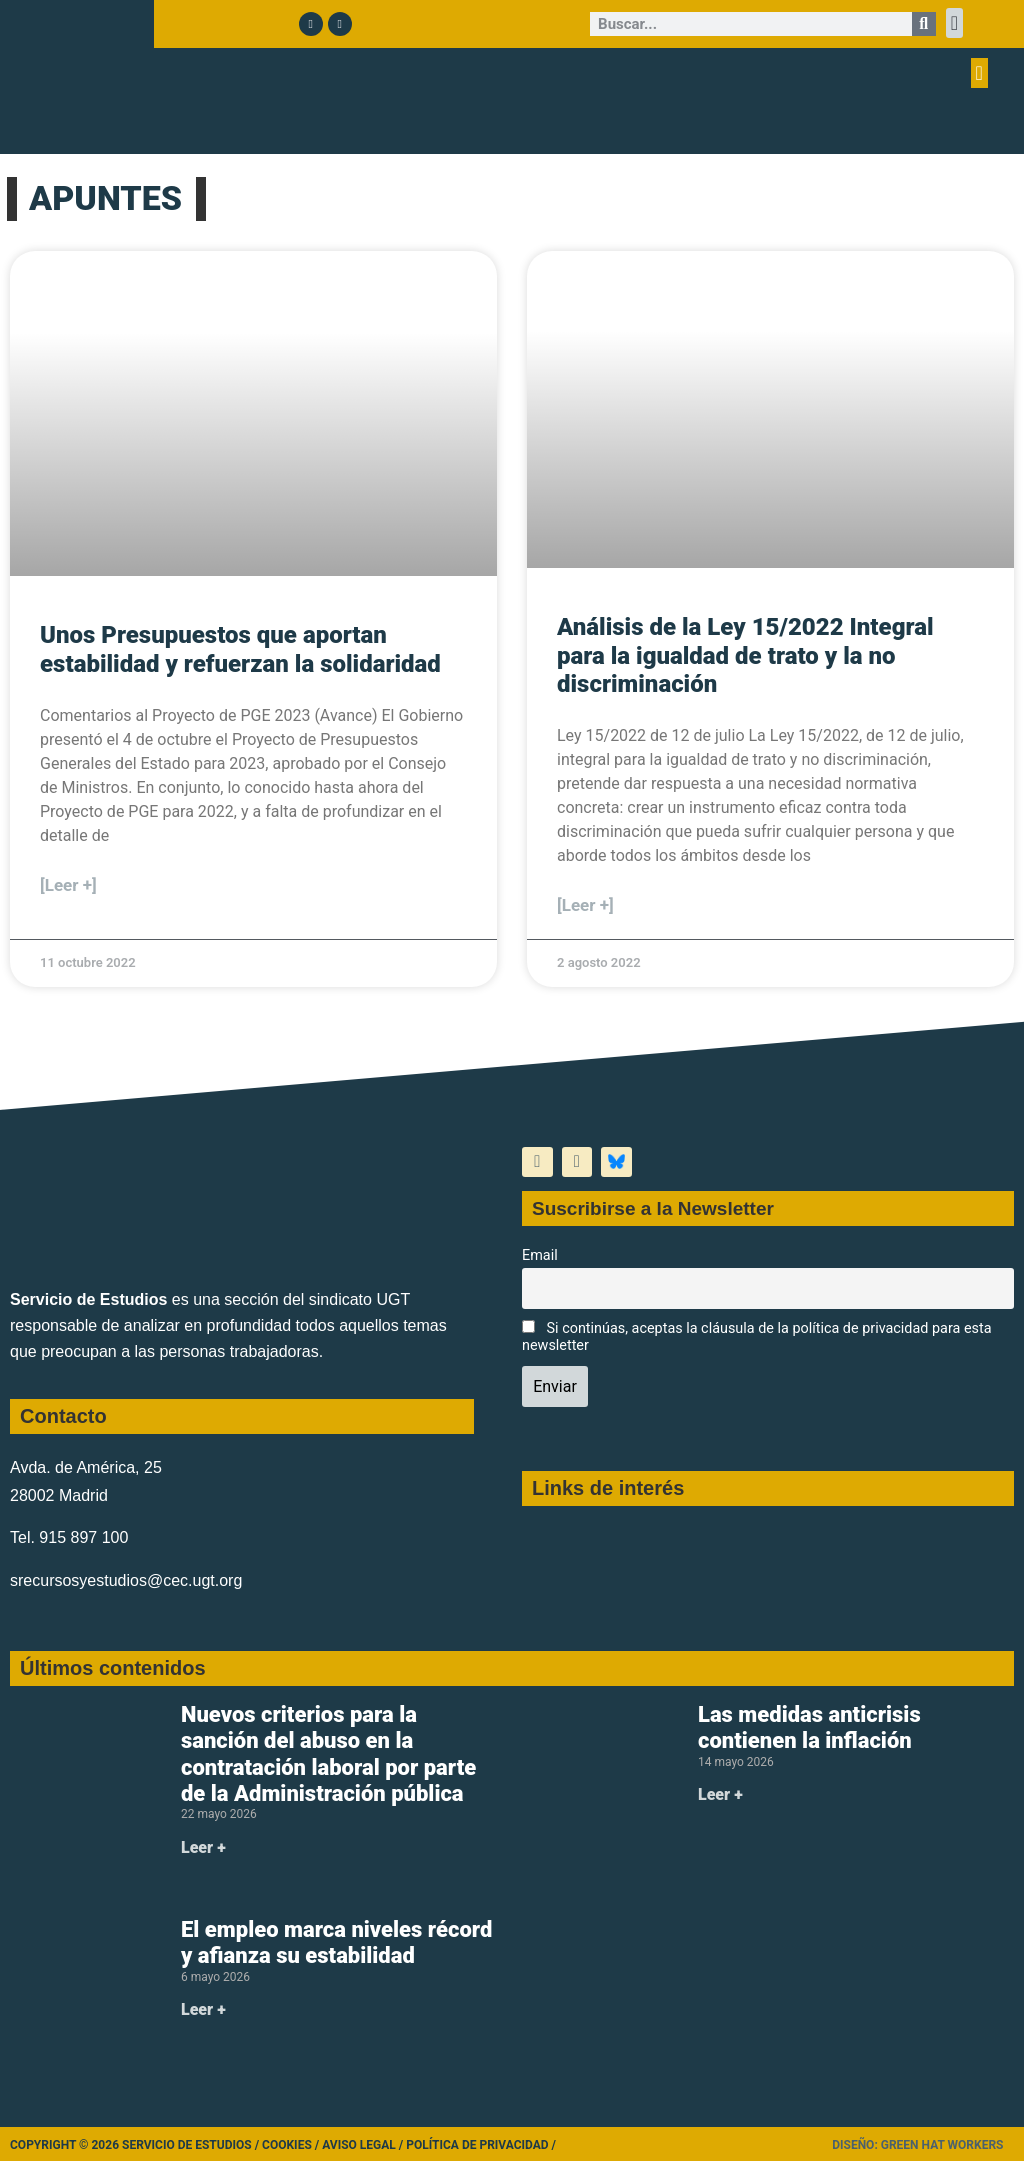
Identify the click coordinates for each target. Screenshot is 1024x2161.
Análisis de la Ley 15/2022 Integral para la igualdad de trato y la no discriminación (745, 656)
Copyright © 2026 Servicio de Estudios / (136, 2145)
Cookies (287, 2145)
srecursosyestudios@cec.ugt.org (126, 1580)
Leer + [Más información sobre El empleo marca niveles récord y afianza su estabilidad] (203, 2009)
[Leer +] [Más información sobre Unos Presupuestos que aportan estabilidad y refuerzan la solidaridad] (68, 885)
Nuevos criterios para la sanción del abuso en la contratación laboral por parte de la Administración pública (328, 1754)
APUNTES (105, 198)
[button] (954, 23)
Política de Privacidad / (481, 2145)
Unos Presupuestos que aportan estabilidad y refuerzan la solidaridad (240, 649)
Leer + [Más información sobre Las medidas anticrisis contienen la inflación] (720, 1794)
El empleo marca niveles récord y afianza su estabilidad (336, 1942)
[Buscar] (924, 24)
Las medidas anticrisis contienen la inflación (809, 1727)
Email (540, 1255)
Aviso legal (359, 2145)
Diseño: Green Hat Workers (917, 2145)
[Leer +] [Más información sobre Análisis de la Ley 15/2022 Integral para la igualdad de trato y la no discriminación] (585, 905)
